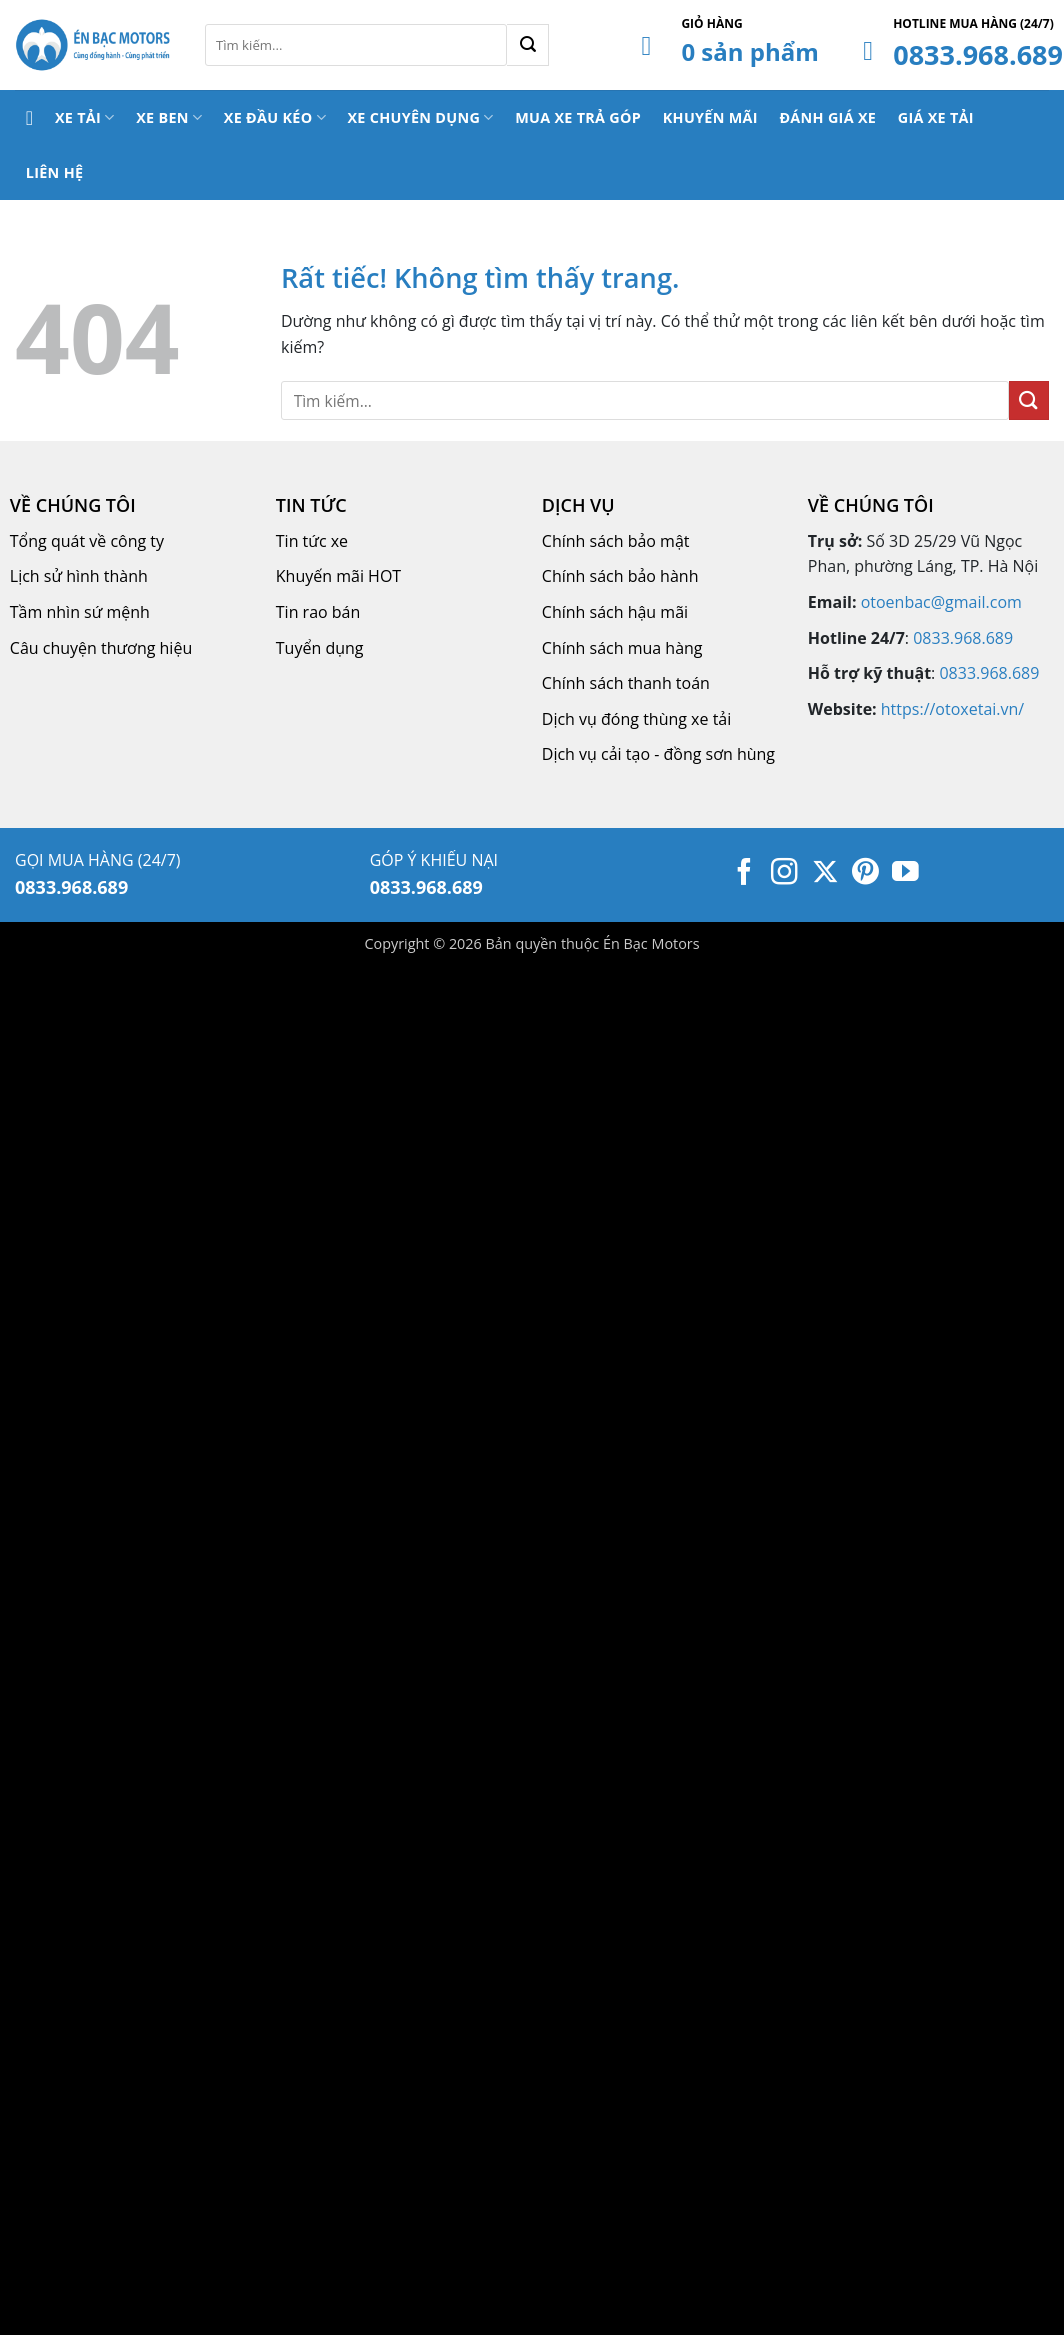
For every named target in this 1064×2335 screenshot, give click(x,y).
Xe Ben (169, 117)
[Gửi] (528, 45)
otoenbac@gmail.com (941, 602)
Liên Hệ (54, 172)
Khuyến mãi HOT (338, 576)
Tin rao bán (318, 612)
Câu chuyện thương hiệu (101, 648)
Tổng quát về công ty (87, 541)
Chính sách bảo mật (616, 541)
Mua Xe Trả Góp (578, 117)
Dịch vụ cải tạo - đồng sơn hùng (658, 754)
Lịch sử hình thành (79, 576)
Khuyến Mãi (710, 117)
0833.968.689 (978, 54)
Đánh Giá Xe (827, 117)
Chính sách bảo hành (620, 576)
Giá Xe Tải (936, 117)
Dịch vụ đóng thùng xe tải (636, 719)
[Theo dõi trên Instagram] (784, 874)
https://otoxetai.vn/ (952, 709)
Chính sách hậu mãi (615, 612)
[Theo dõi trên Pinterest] (865, 874)
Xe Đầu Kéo (275, 117)
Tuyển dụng (320, 648)
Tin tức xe (312, 541)
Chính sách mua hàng (622, 648)
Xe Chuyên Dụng (420, 117)
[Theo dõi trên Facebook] (744, 874)
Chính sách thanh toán (626, 683)
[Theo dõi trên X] (825, 874)
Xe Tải (85, 117)
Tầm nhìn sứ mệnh (80, 612)
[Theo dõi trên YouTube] (905, 874)
